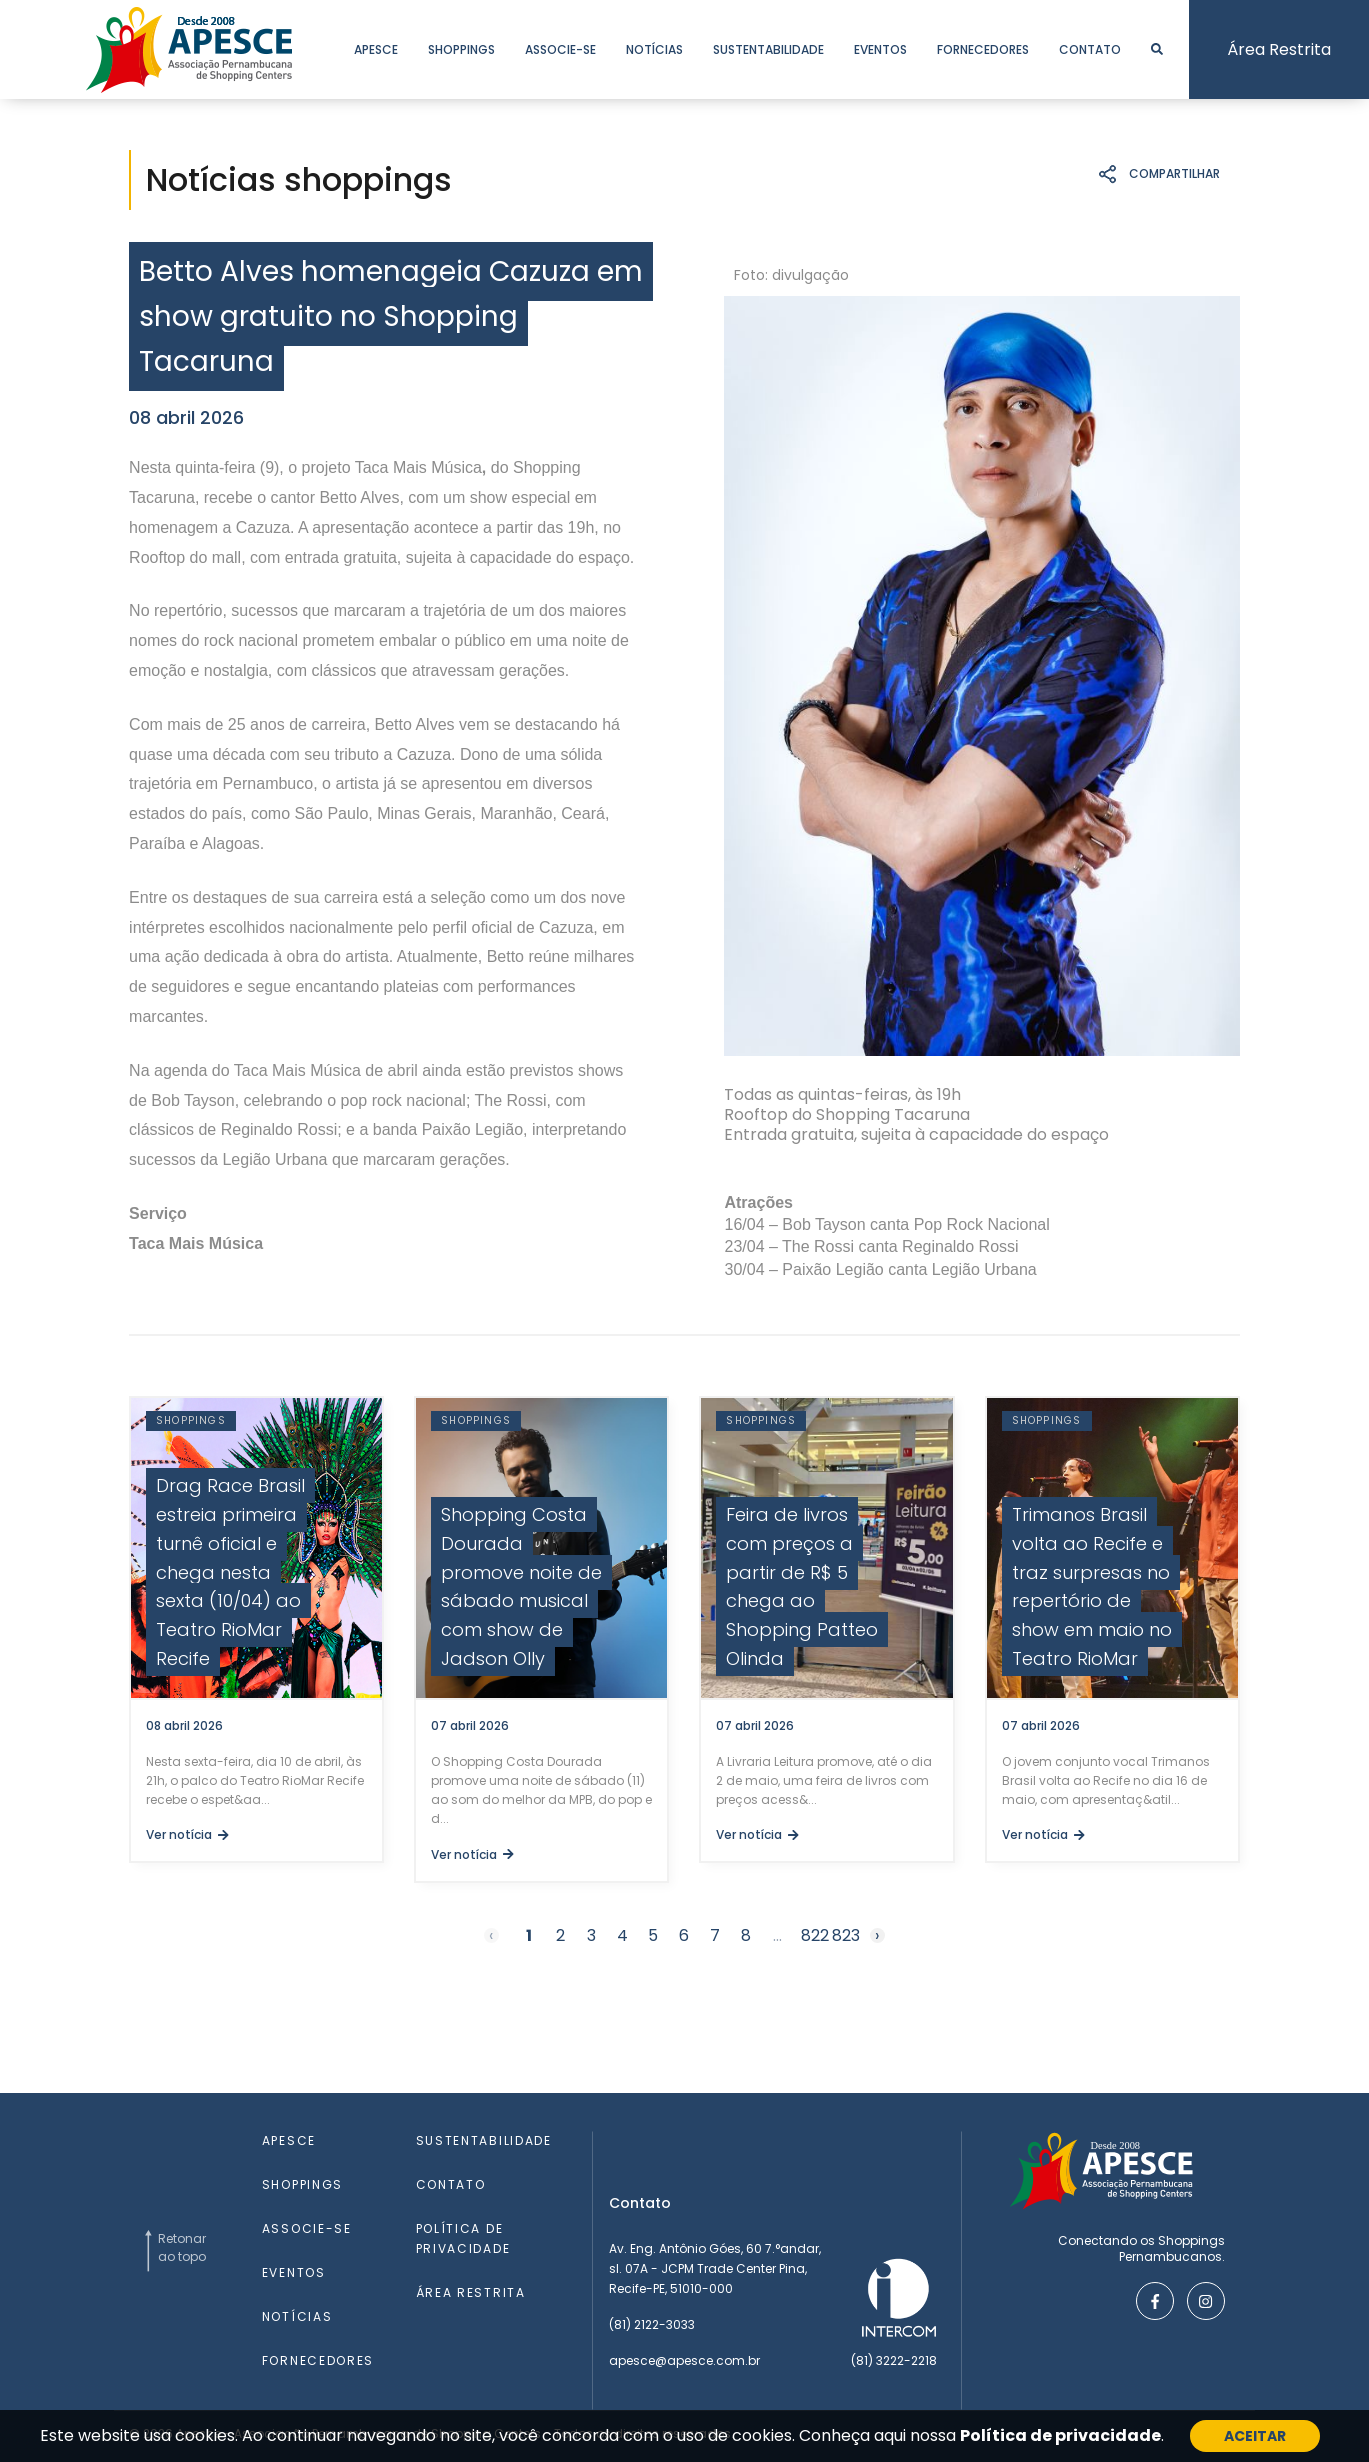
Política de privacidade (1060, 2435)
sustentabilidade (768, 49)
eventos (880, 49)
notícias (654, 49)
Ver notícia (187, 1834)
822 (815, 1936)
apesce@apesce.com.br (684, 2360)
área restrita (471, 2292)
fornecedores (983, 49)
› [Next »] (877, 1936)
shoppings (461, 49)
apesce (376, 49)
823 (846, 1936)
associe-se (560, 49)
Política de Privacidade (463, 2238)
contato (1090, 49)
